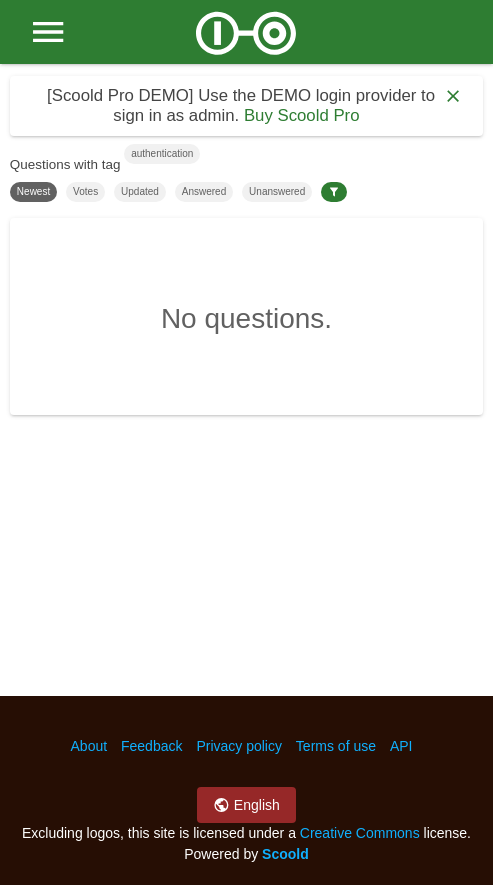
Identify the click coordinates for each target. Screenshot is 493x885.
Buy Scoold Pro (302, 115)
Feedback (151, 746)
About (89, 746)
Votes (85, 191)
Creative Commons (360, 833)
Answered (204, 191)
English (246, 805)
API (401, 746)
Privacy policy (239, 746)
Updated (140, 191)
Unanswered (277, 191)
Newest (33, 191)
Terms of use (336, 746)
